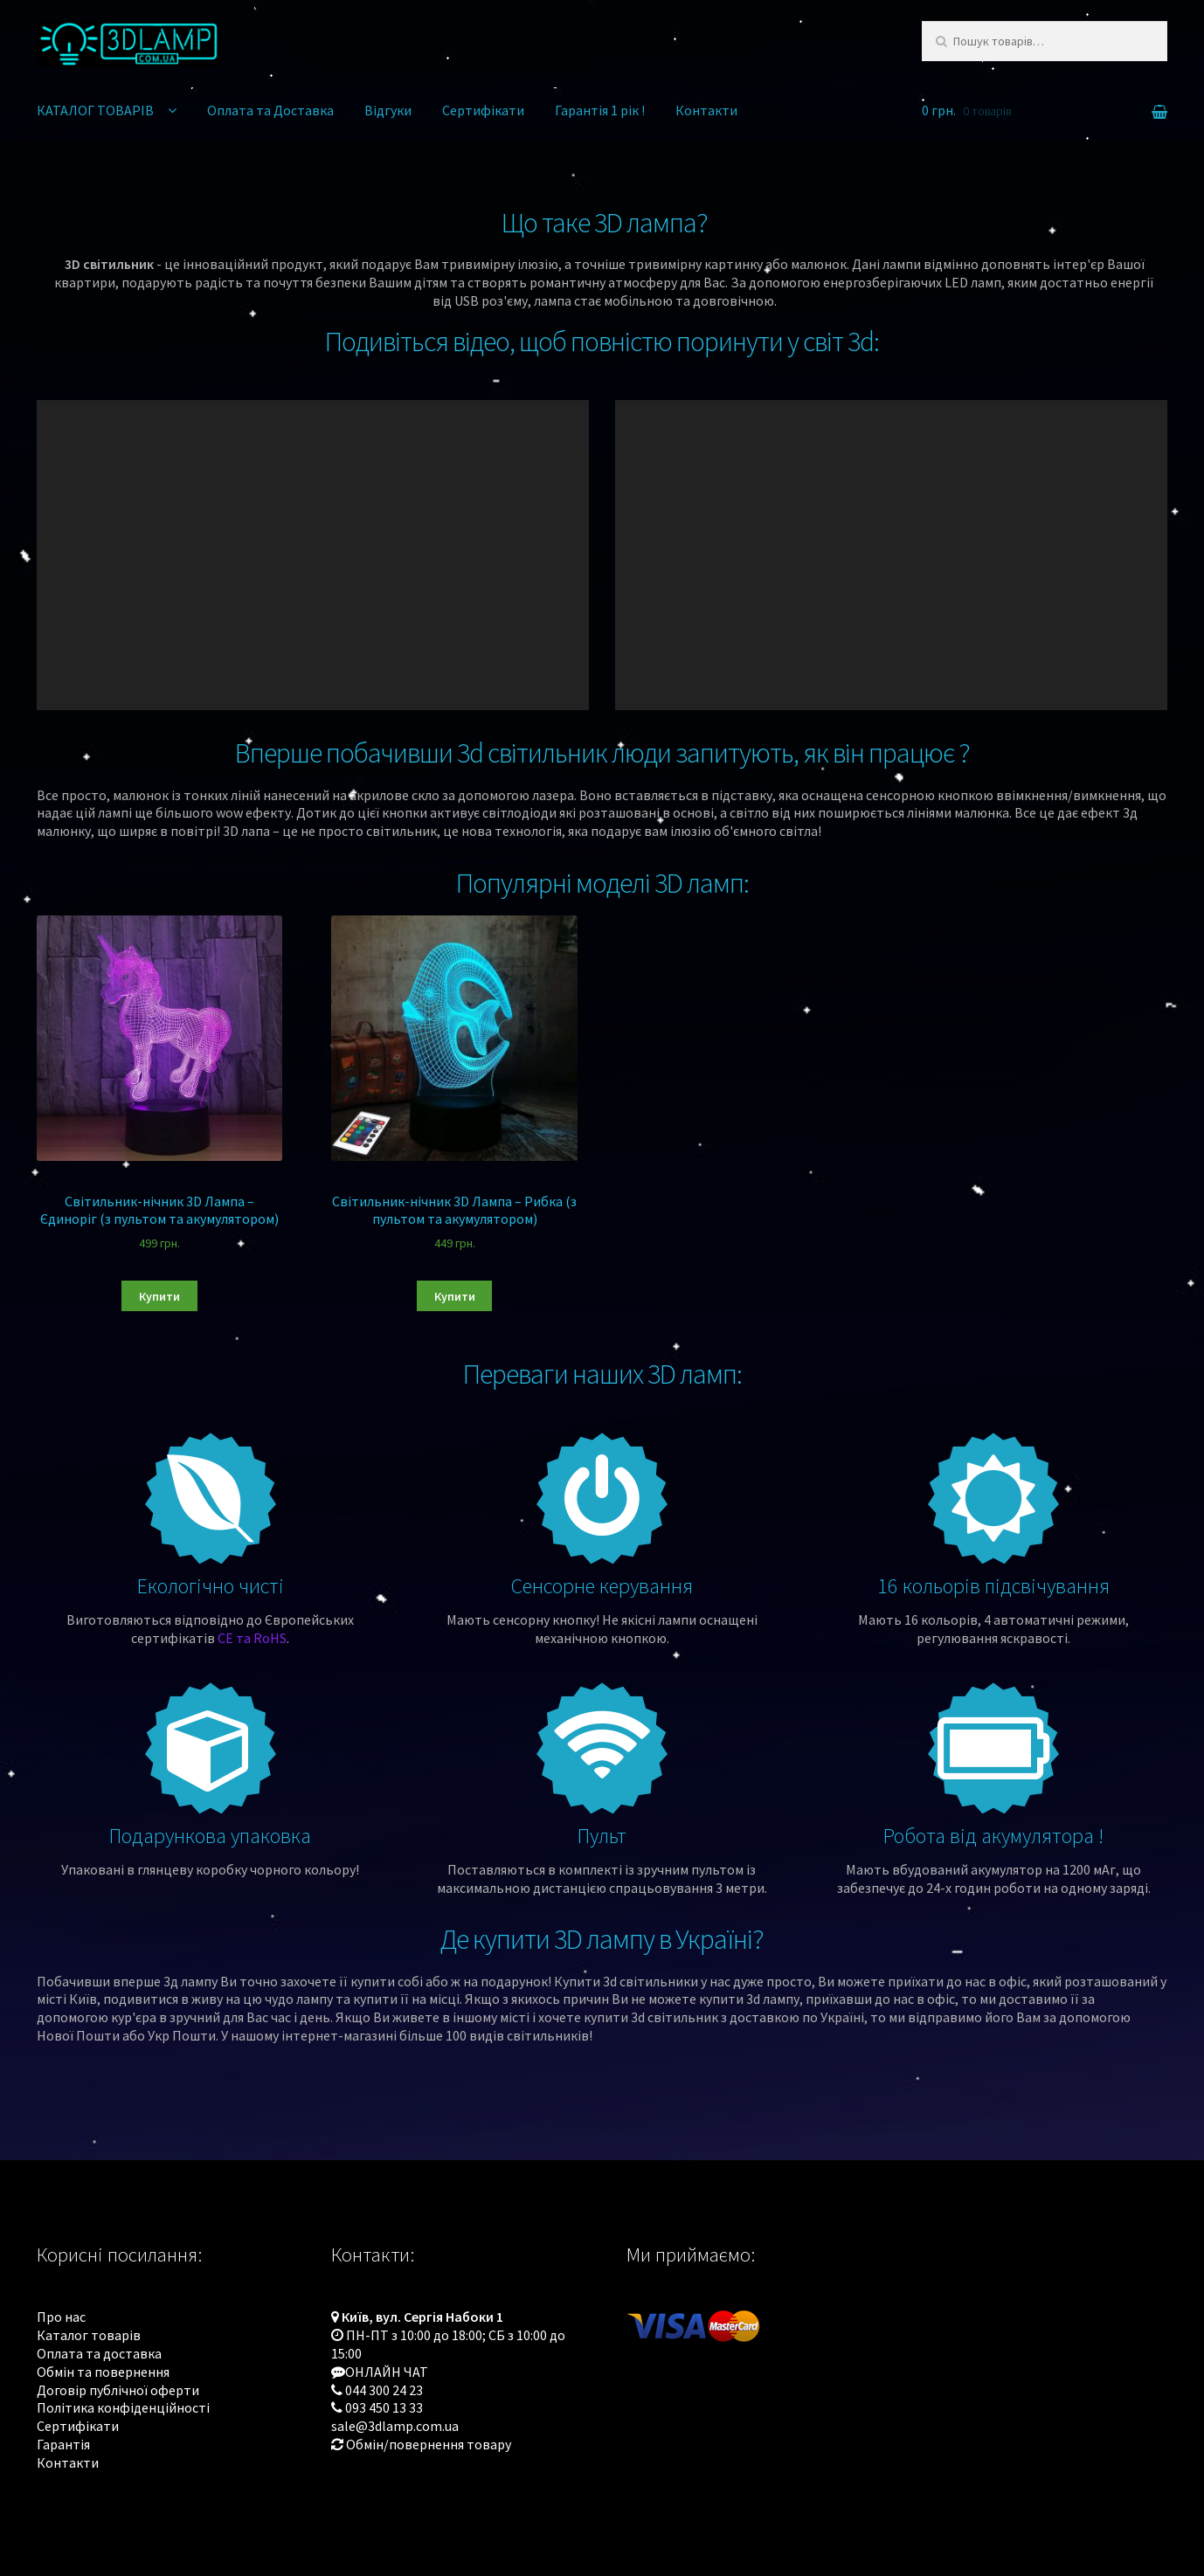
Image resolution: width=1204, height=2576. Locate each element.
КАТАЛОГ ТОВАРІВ (95, 110)
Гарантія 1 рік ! (600, 110)
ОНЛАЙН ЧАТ (386, 2371)
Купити (159, 1296)
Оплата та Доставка (270, 110)
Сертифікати (483, 110)
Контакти (706, 110)
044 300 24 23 (384, 2390)
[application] (313, 555)
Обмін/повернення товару (428, 2444)
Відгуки (388, 110)
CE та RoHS (252, 1638)
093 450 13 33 (384, 2407)
